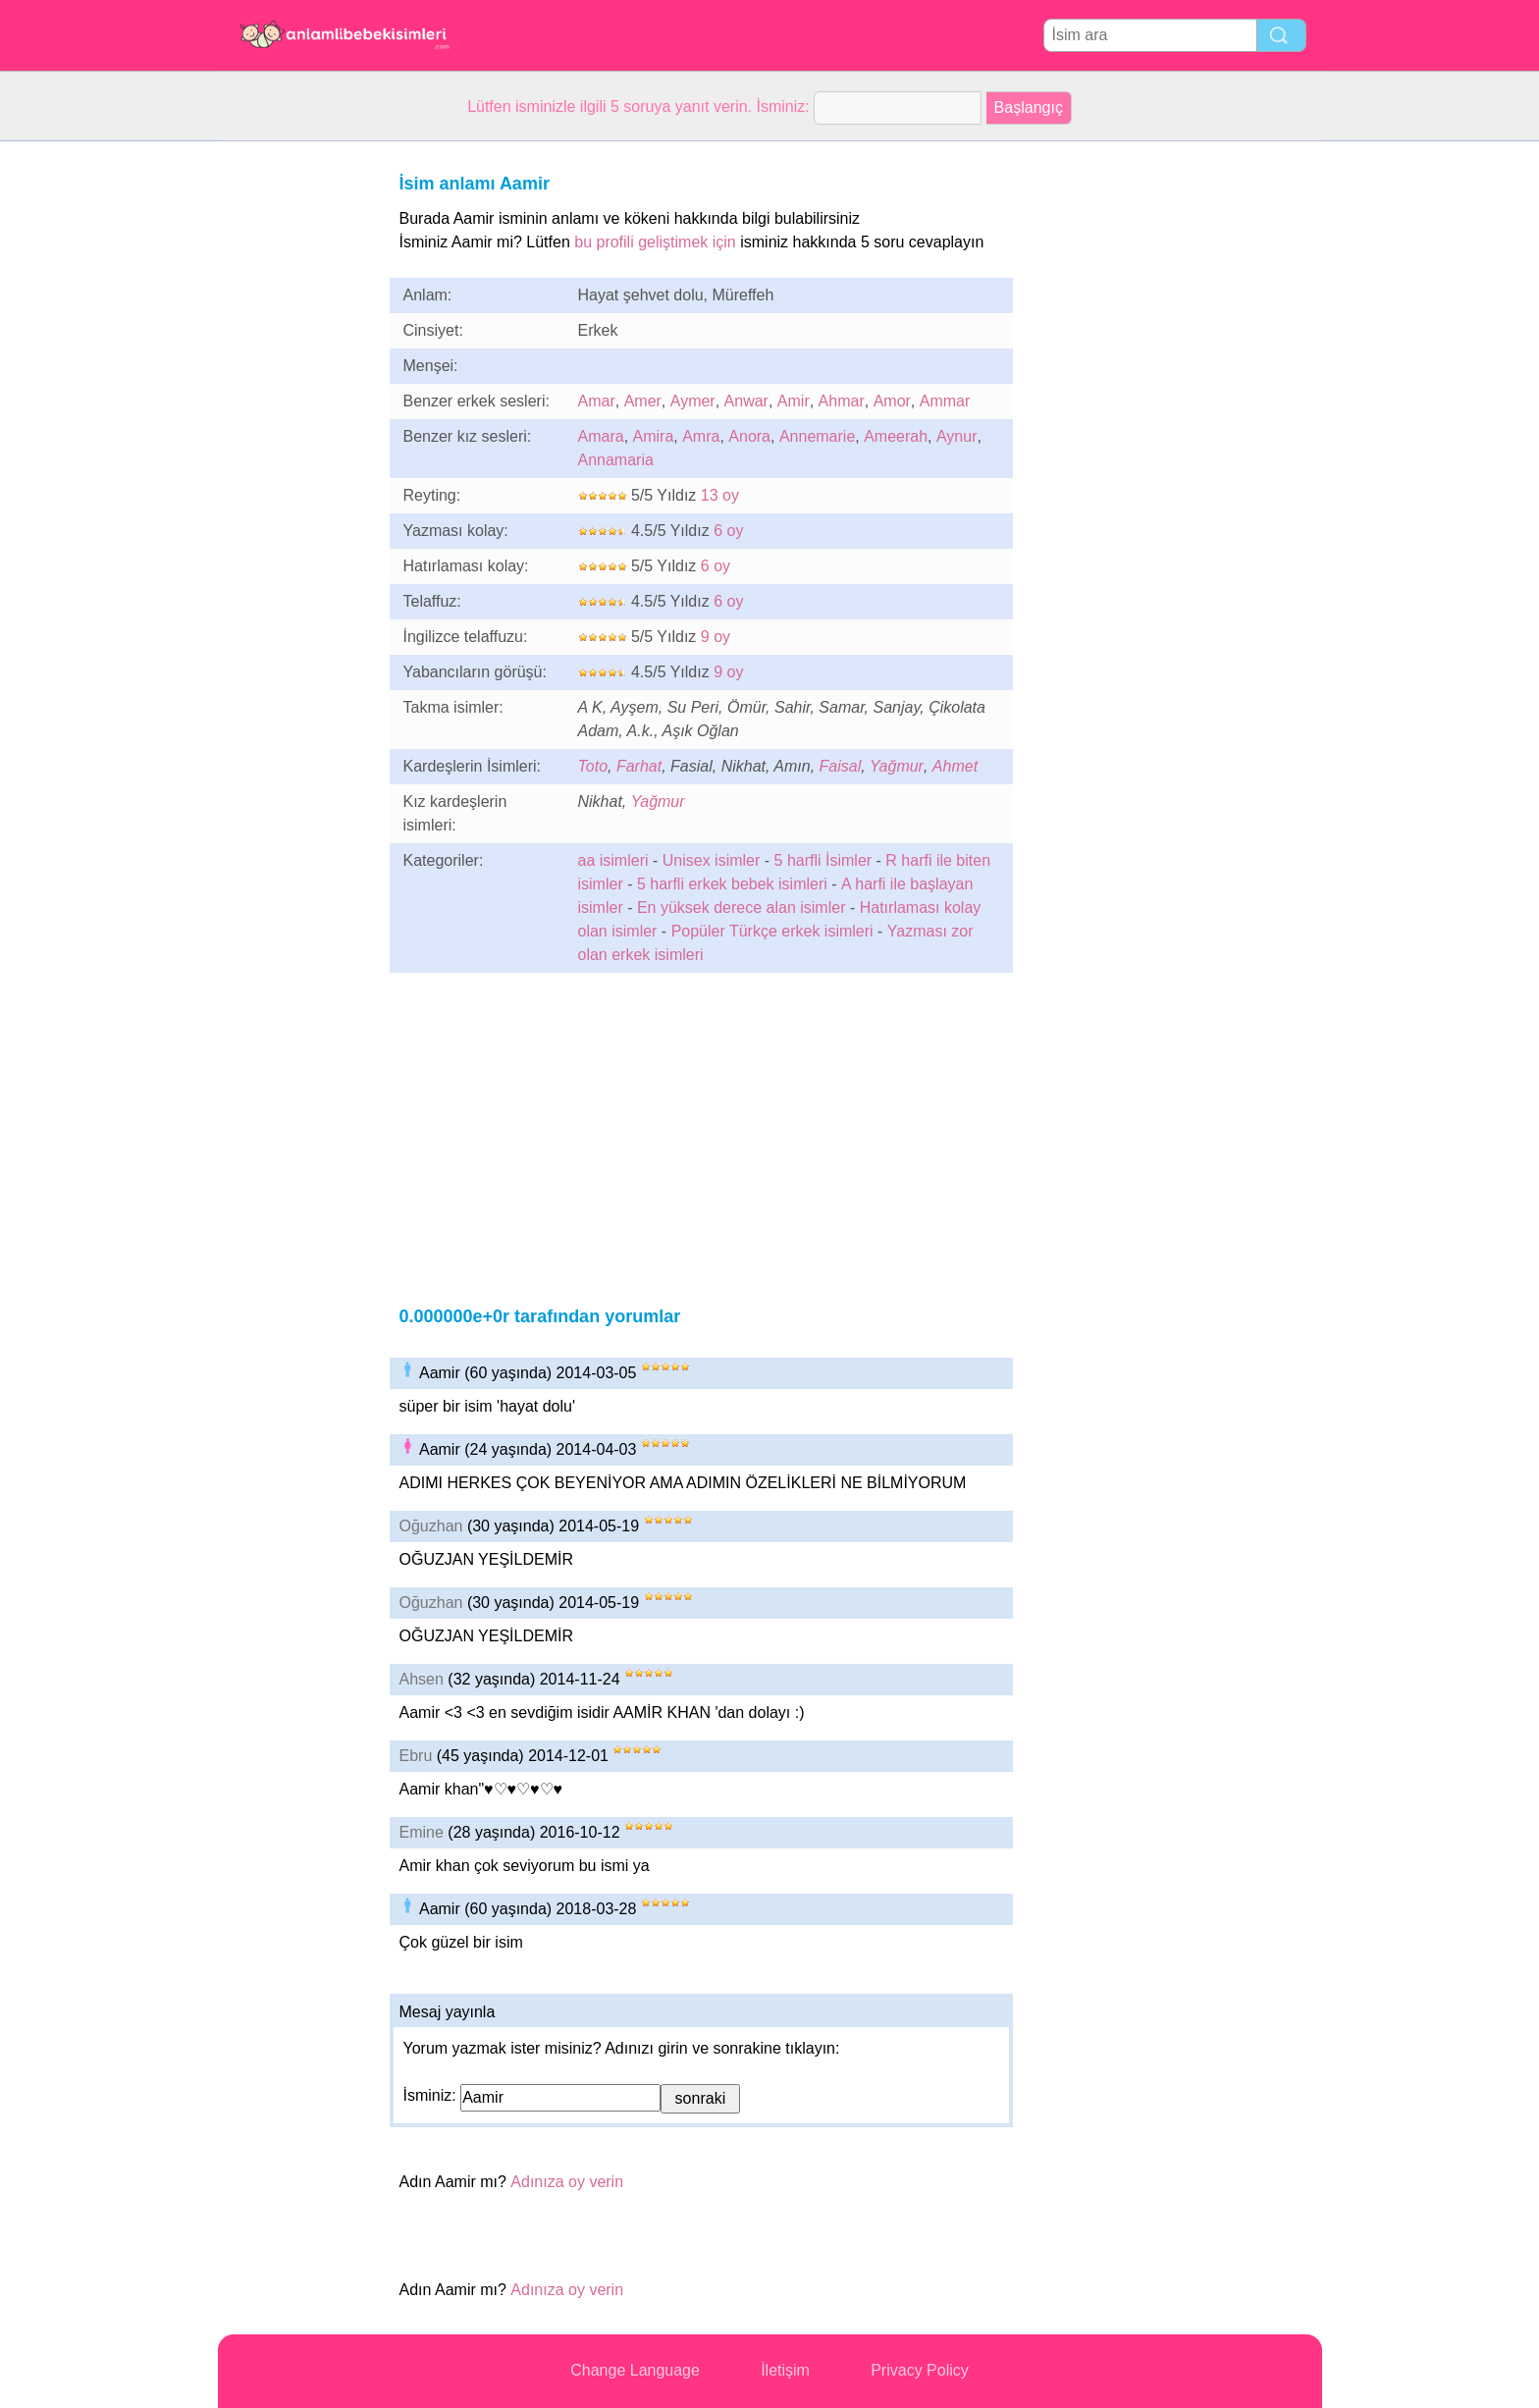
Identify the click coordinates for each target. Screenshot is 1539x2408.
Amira (653, 436)
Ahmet (955, 766)
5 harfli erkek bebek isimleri (732, 884)
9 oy (715, 636)
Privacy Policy (920, 2370)
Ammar (945, 401)
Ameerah (896, 436)
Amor (892, 401)
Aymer (693, 401)
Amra (700, 436)
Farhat (639, 766)
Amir (793, 401)
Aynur (957, 436)
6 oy (728, 530)
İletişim (785, 2370)
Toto (593, 766)
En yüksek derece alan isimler (741, 907)
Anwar (746, 401)
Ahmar (842, 401)
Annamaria (616, 460)
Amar (596, 401)
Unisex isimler (712, 860)
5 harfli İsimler (823, 860)
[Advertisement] (296, 435)
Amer (643, 401)
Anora (749, 436)
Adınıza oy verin (566, 2181)
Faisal (841, 766)
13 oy (720, 495)
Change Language (635, 2370)
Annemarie (817, 436)
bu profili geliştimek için (655, 242)
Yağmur (897, 766)
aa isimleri (613, 860)
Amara (601, 436)
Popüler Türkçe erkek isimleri (772, 931)
